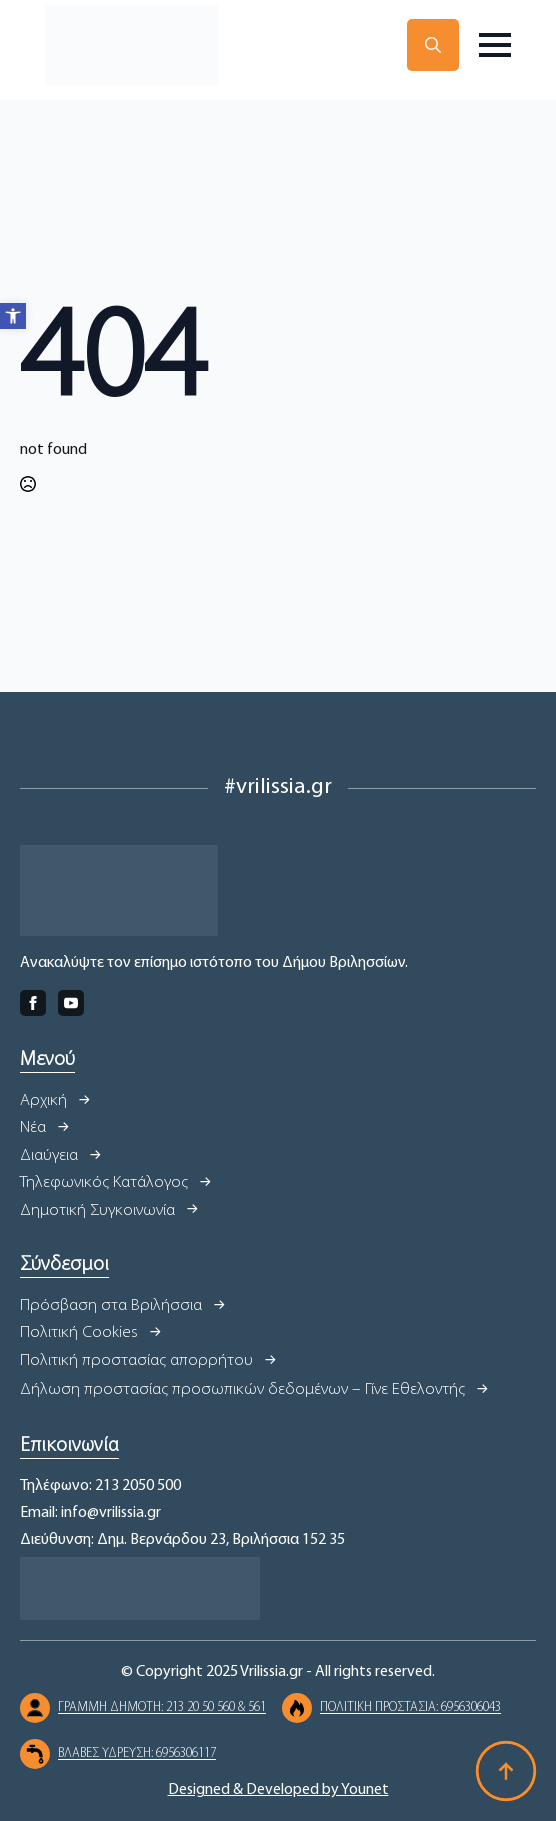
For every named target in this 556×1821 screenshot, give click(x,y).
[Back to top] (506, 1771)
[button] (13, 316)
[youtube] (71, 1003)
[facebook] (33, 1003)
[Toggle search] (433, 45)
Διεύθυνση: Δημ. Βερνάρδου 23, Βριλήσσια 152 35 (182, 1540)
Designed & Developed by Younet (278, 1790)
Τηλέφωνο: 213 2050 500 (100, 1486)
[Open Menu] (495, 45)
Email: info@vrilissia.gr (90, 1513)
